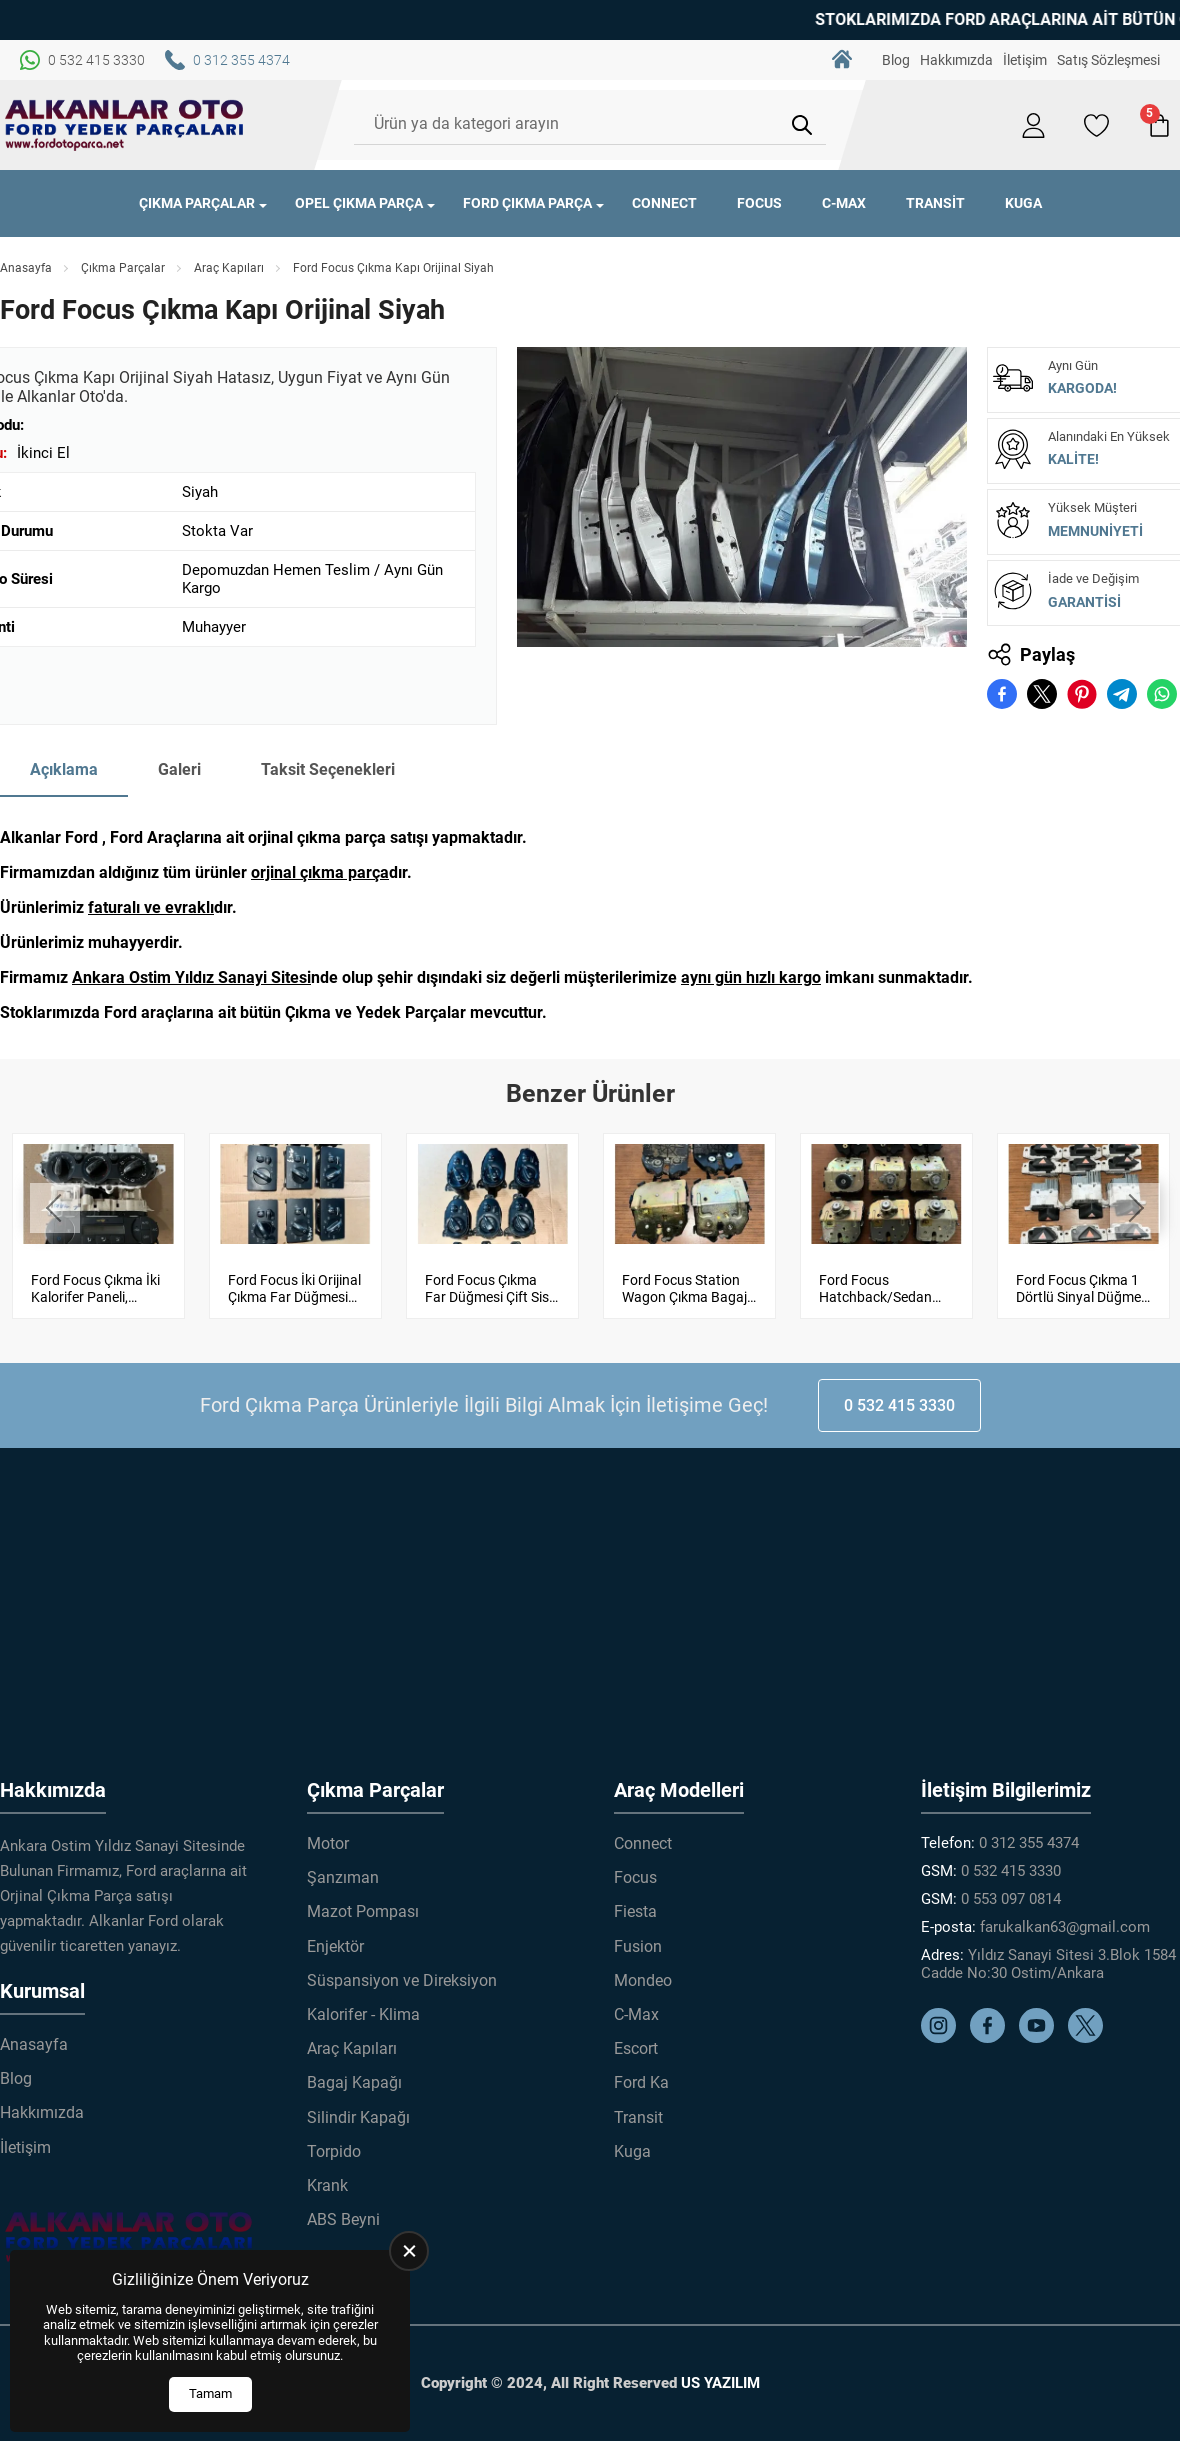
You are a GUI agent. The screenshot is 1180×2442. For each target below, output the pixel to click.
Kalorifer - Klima (363, 2014)
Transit (935, 203)
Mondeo (643, 1979)
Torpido (334, 2150)
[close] (409, 2251)
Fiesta (635, 1911)
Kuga (1023, 203)
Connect (664, 203)
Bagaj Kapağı (354, 2082)
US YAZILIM (720, 2383)
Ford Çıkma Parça (527, 203)
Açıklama (64, 769)
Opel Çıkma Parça (359, 203)
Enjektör (335, 1945)
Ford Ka (641, 2082)
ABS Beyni (343, 2219)
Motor (328, 1843)
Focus (759, 203)
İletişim (1025, 60)
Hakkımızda (956, 60)
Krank (327, 2185)
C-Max (844, 203)
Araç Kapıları (229, 268)
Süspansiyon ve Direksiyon (402, 1979)
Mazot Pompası (363, 1911)
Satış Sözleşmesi (1108, 60)
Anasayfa (26, 268)
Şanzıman (343, 1877)
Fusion (638, 1945)
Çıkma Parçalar (197, 203)
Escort (636, 2048)
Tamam (210, 2393)
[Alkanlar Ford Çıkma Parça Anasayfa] (125, 125)
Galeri (179, 769)
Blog (896, 60)
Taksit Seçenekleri (328, 769)
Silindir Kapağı (358, 2116)
